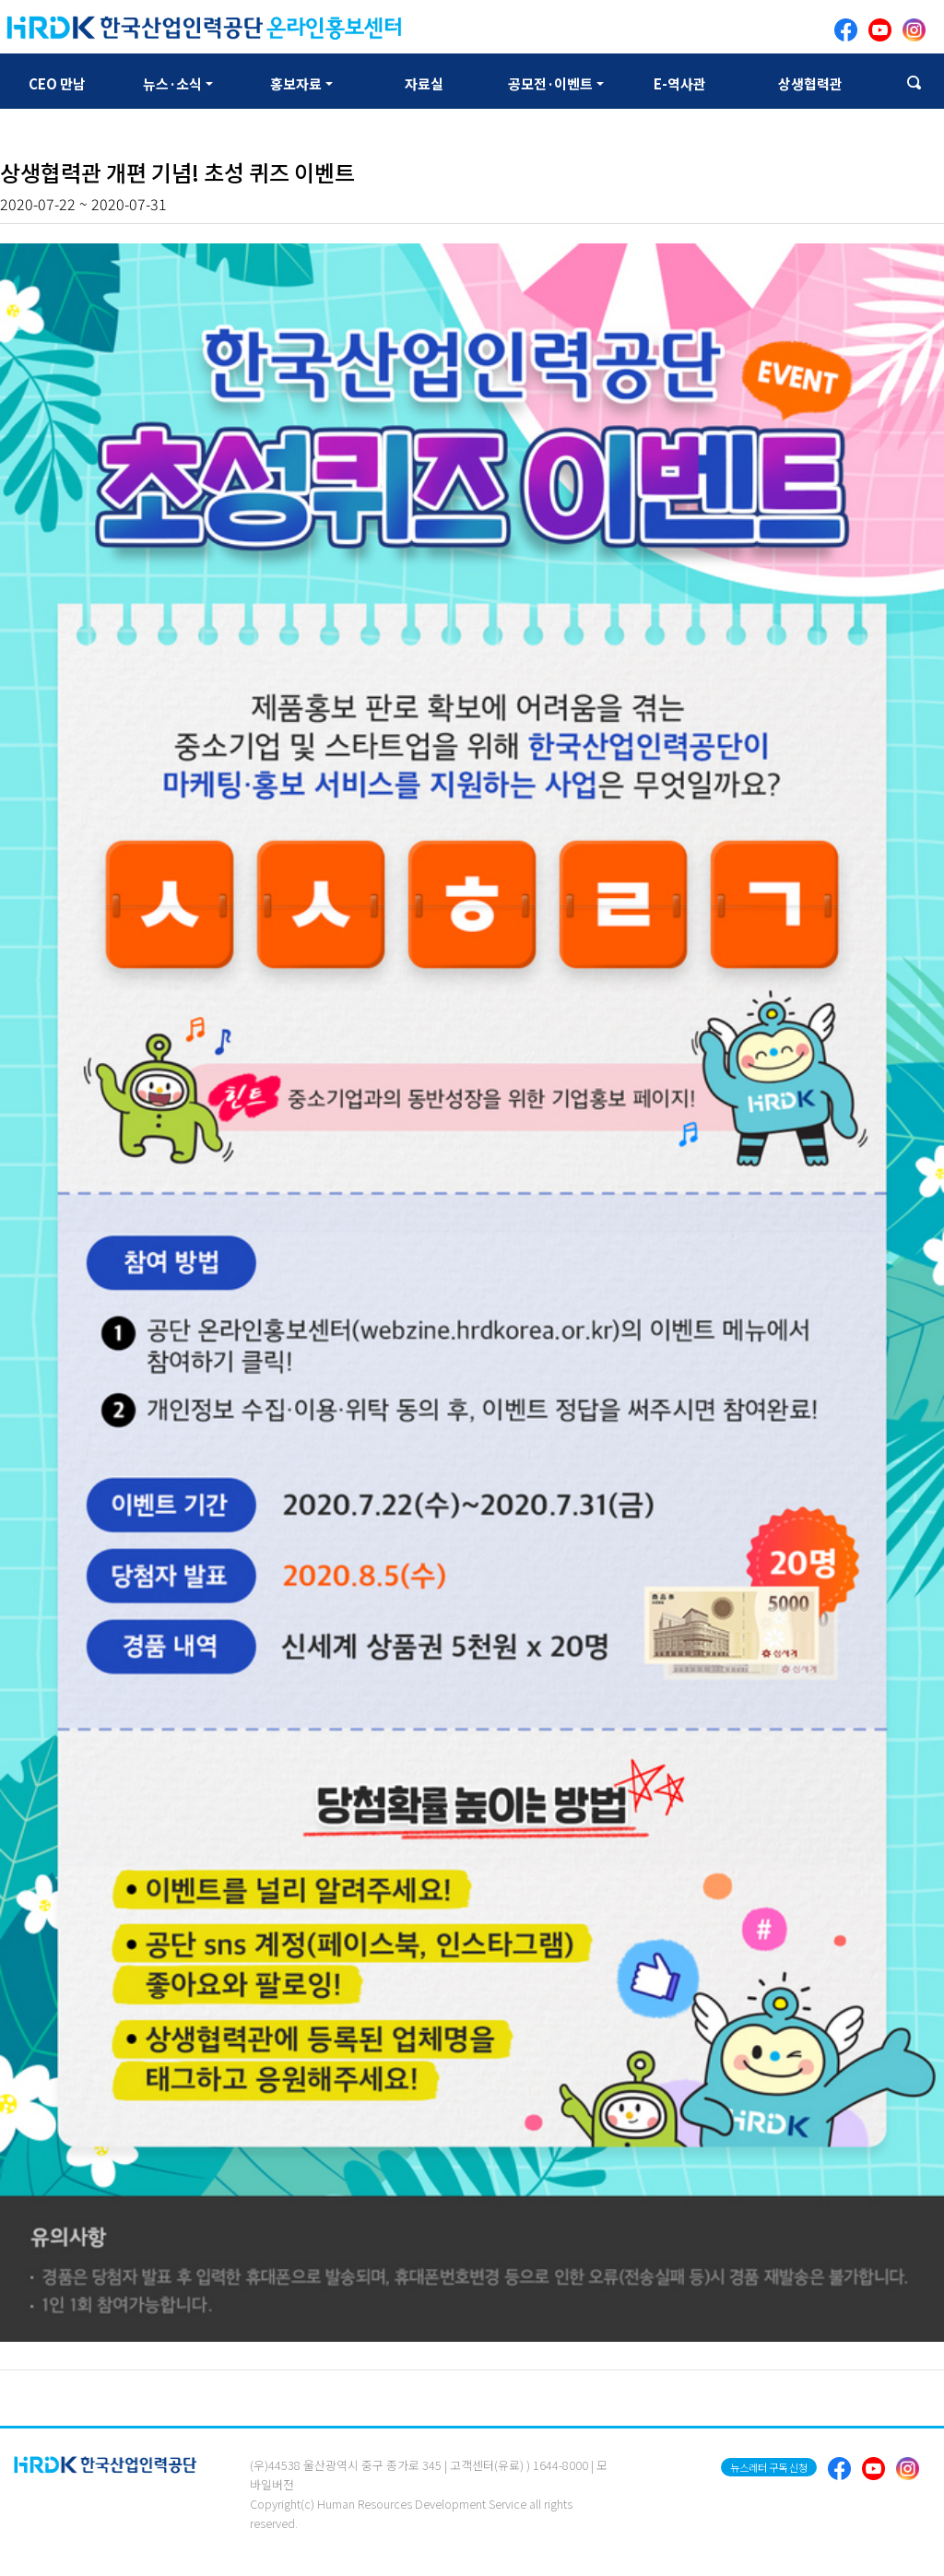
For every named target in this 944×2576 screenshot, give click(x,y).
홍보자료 (296, 83)
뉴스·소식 (172, 83)
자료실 (424, 83)
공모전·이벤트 (550, 83)
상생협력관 (810, 83)
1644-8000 (560, 2465)
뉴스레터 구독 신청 (769, 2467)
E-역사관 (680, 83)
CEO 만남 (57, 83)
